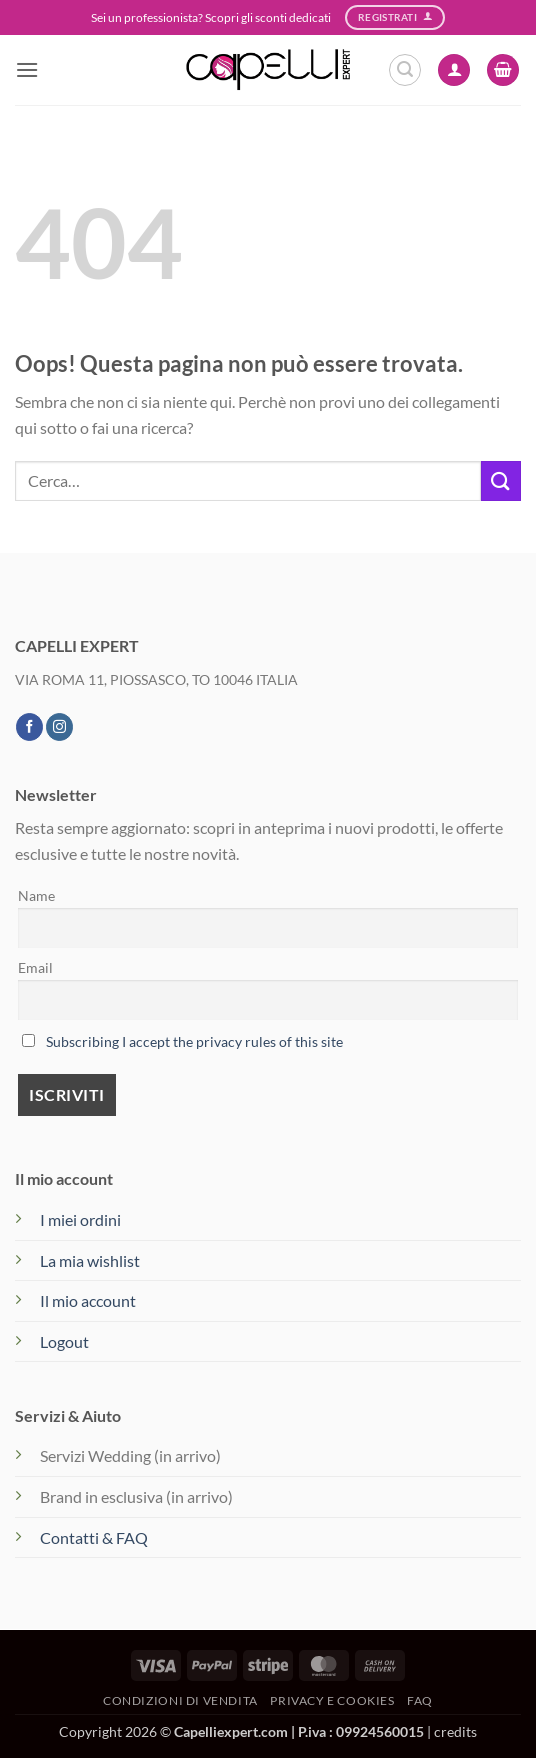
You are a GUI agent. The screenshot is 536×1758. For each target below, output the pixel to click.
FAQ (420, 1700)
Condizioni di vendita (180, 1700)
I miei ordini (80, 1219)
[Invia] (501, 480)
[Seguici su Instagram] (59, 727)
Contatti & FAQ (94, 1537)
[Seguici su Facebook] (29, 727)
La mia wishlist (90, 1260)
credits (455, 1731)
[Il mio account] (454, 70)
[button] (27, 69)
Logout (64, 1341)
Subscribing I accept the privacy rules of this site (194, 1041)
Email (35, 967)
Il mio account (88, 1300)
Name (36, 895)
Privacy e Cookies (332, 1700)
